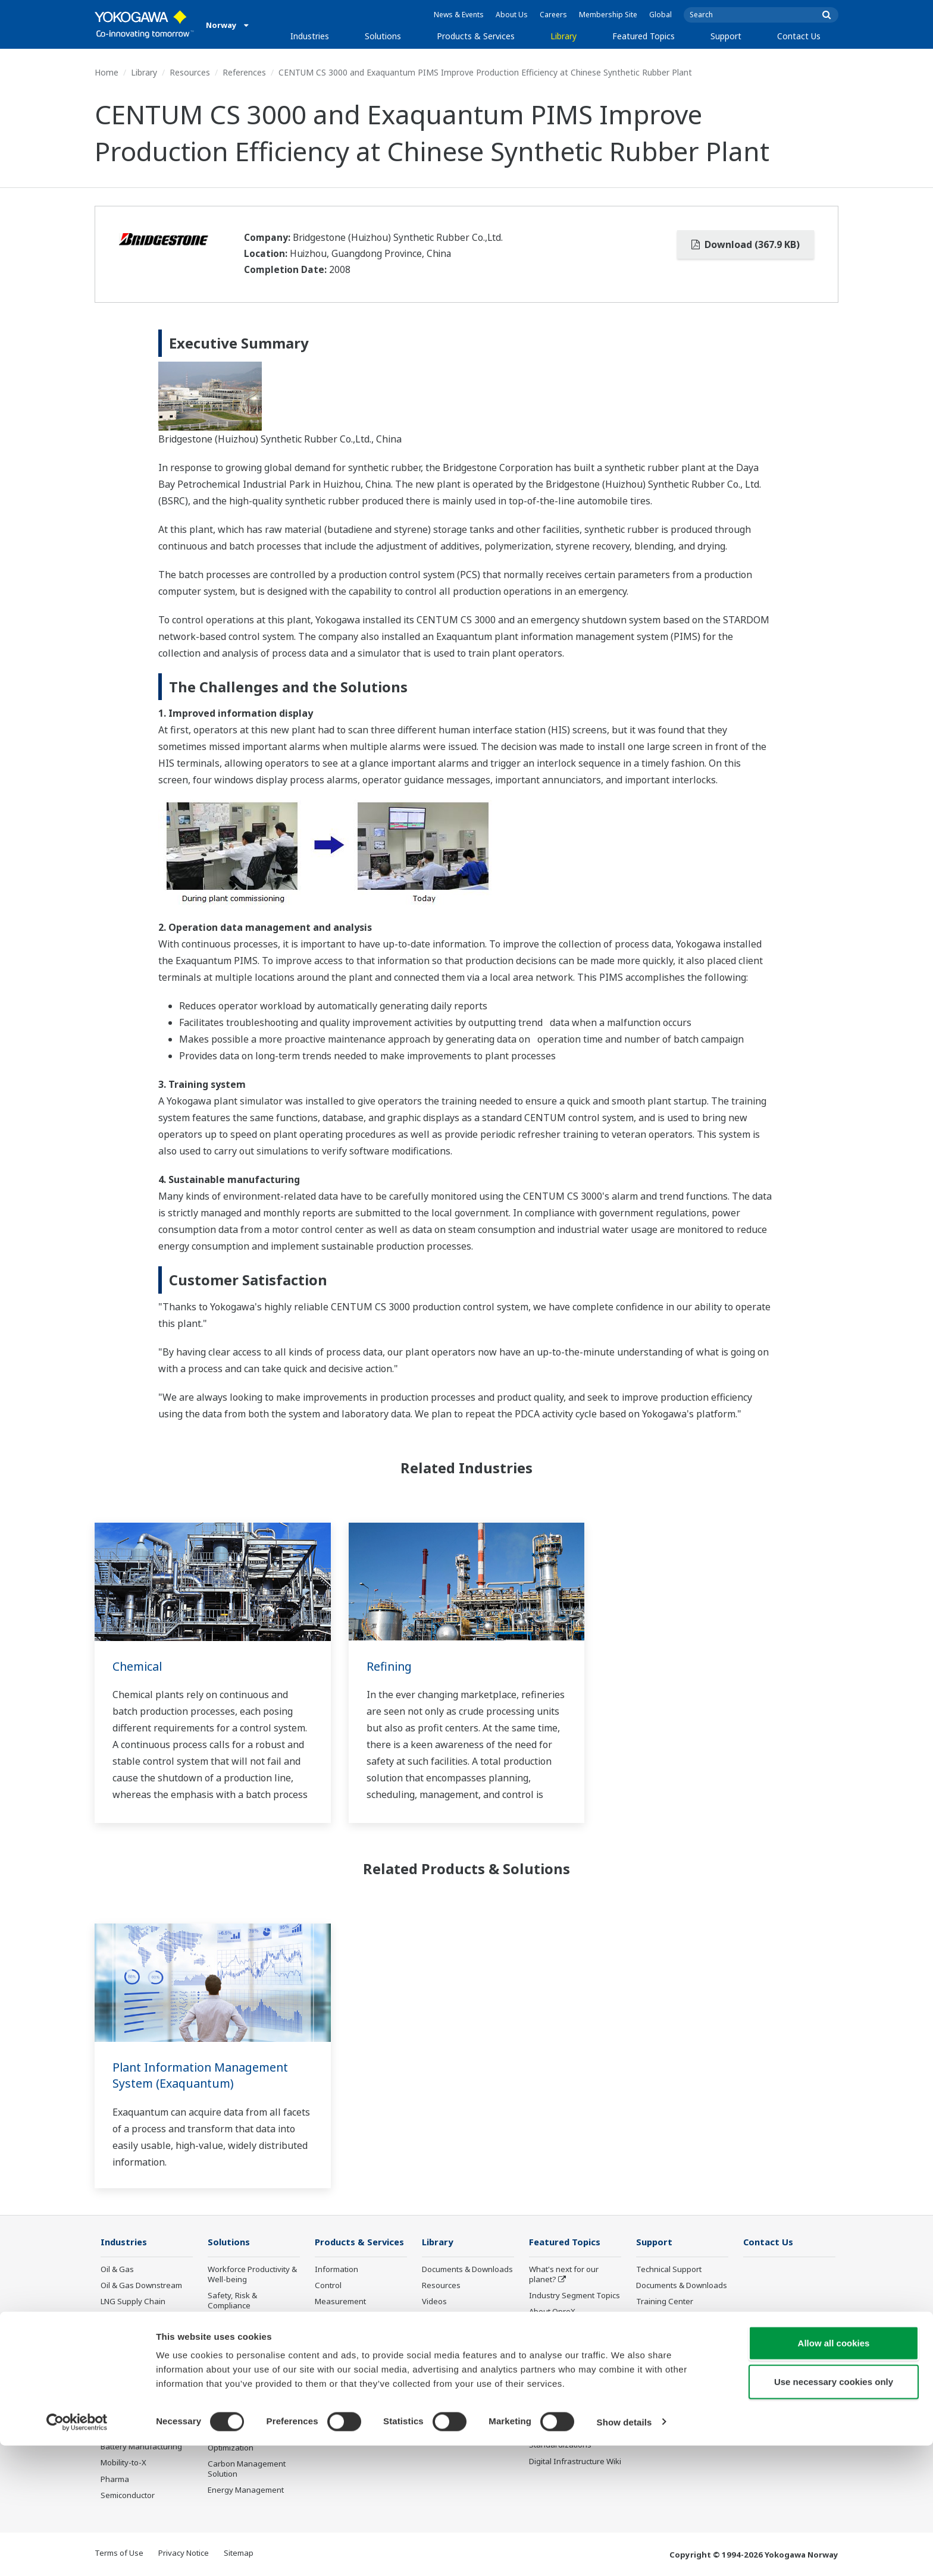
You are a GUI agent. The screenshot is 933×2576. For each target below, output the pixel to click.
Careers (553, 15)
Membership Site (608, 15)
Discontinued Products (355, 2419)
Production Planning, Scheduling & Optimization (245, 2437)
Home (106, 72)
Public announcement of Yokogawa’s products (359, 2397)
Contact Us (799, 36)
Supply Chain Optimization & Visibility (250, 2406)
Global (660, 15)
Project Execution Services (346, 2339)
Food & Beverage (132, 2382)
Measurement (340, 2301)
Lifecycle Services (346, 2360)
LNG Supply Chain (133, 2301)
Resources (190, 72)
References (244, 72)
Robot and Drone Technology (560, 2397)
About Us (512, 15)
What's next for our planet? (564, 2274)
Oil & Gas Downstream (141, 2285)
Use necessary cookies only (833, 2513)
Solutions (383, 36)
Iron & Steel (122, 2414)
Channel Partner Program (666, 2371)
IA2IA (539, 2344)
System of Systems (563, 2328)
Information (336, 2269)
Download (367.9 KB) (745, 244)
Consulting (334, 2318)
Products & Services (476, 36)
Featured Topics (643, 36)
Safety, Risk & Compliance (232, 2301)
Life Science (336, 2376)
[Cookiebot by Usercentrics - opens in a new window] (77, 2553)
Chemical (138, 1666)
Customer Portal (665, 2334)
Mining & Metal (127, 2366)
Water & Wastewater (138, 2431)
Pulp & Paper (124, 2398)
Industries (309, 36)
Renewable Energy (135, 2350)
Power (112, 2334)
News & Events (459, 15)
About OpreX (552, 2312)
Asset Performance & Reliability (246, 2327)
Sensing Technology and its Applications (574, 2424)
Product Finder (662, 2318)
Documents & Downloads (467, 2269)
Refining (390, 1666)
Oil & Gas (117, 2269)
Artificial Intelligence (565, 2376)
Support (725, 36)
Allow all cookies (834, 2473)
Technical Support (669, 2269)
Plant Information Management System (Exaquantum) (203, 2075)
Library (563, 36)
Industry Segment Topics (574, 2296)
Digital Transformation (569, 2360)
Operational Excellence (249, 2348)
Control (328, 2285)
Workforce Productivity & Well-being (252, 2274)
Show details (624, 2552)
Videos (434, 2301)
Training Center (664, 2301)
